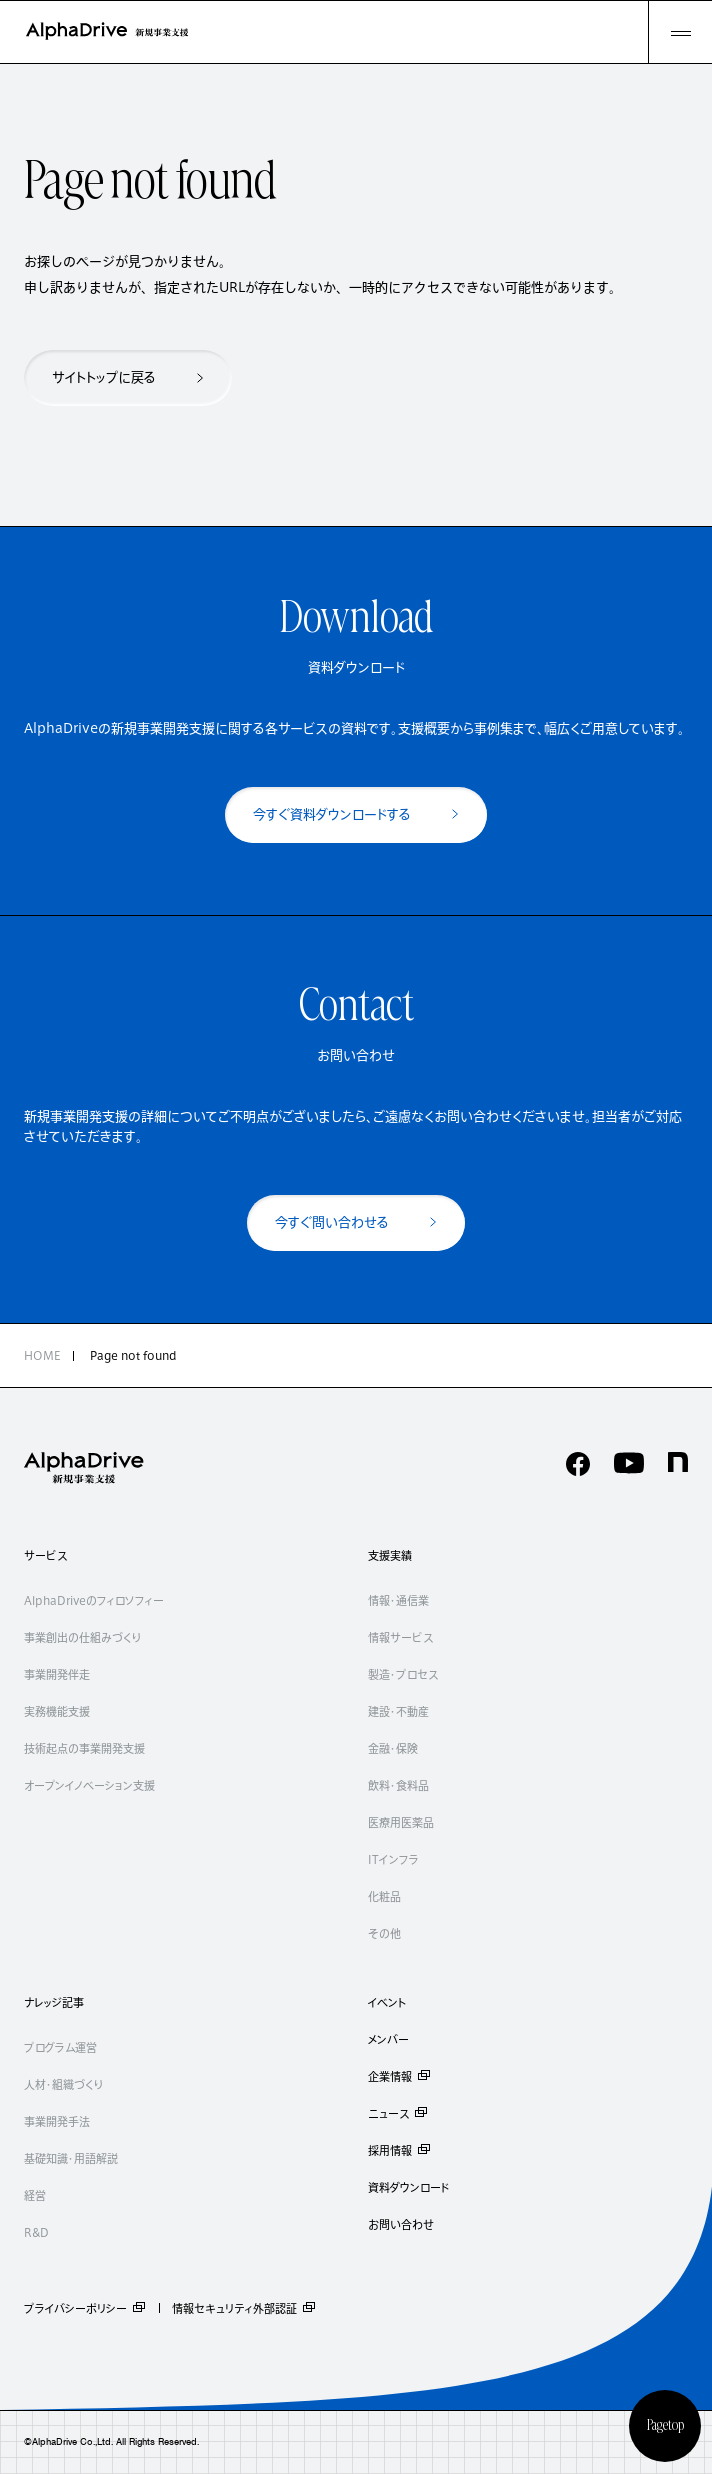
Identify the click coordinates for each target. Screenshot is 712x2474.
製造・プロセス (403, 1674)
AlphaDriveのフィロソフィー (94, 1600)
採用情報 (400, 2150)
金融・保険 (393, 1748)
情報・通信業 (398, 1600)
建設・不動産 (398, 1711)
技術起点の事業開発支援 (84, 1748)
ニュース (398, 2113)
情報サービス (400, 1637)
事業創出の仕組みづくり (82, 1637)
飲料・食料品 (398, 1785)
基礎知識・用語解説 (71, 2158)
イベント (387, 2002)
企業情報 (400, 2076)
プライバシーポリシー (85, 2307)
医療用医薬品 (401, 1822)
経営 (35, 2195)
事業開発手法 (57, 2121)
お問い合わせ (401, 2224)
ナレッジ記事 (54, 2002)
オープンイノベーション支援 (89, 1785)
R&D (36, 2232)
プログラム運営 (60, 2047)
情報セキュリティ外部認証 (244, 2307)
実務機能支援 (57, 1711)
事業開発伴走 (57, 1674)
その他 (384, 1933)
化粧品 (384, 1896)
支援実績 (390, 1555)
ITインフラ (393, 1859)
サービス (45, 1555)
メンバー (388, 2039)
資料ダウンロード (409, 2187)
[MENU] (680, 32)
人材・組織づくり (63, 2084)
